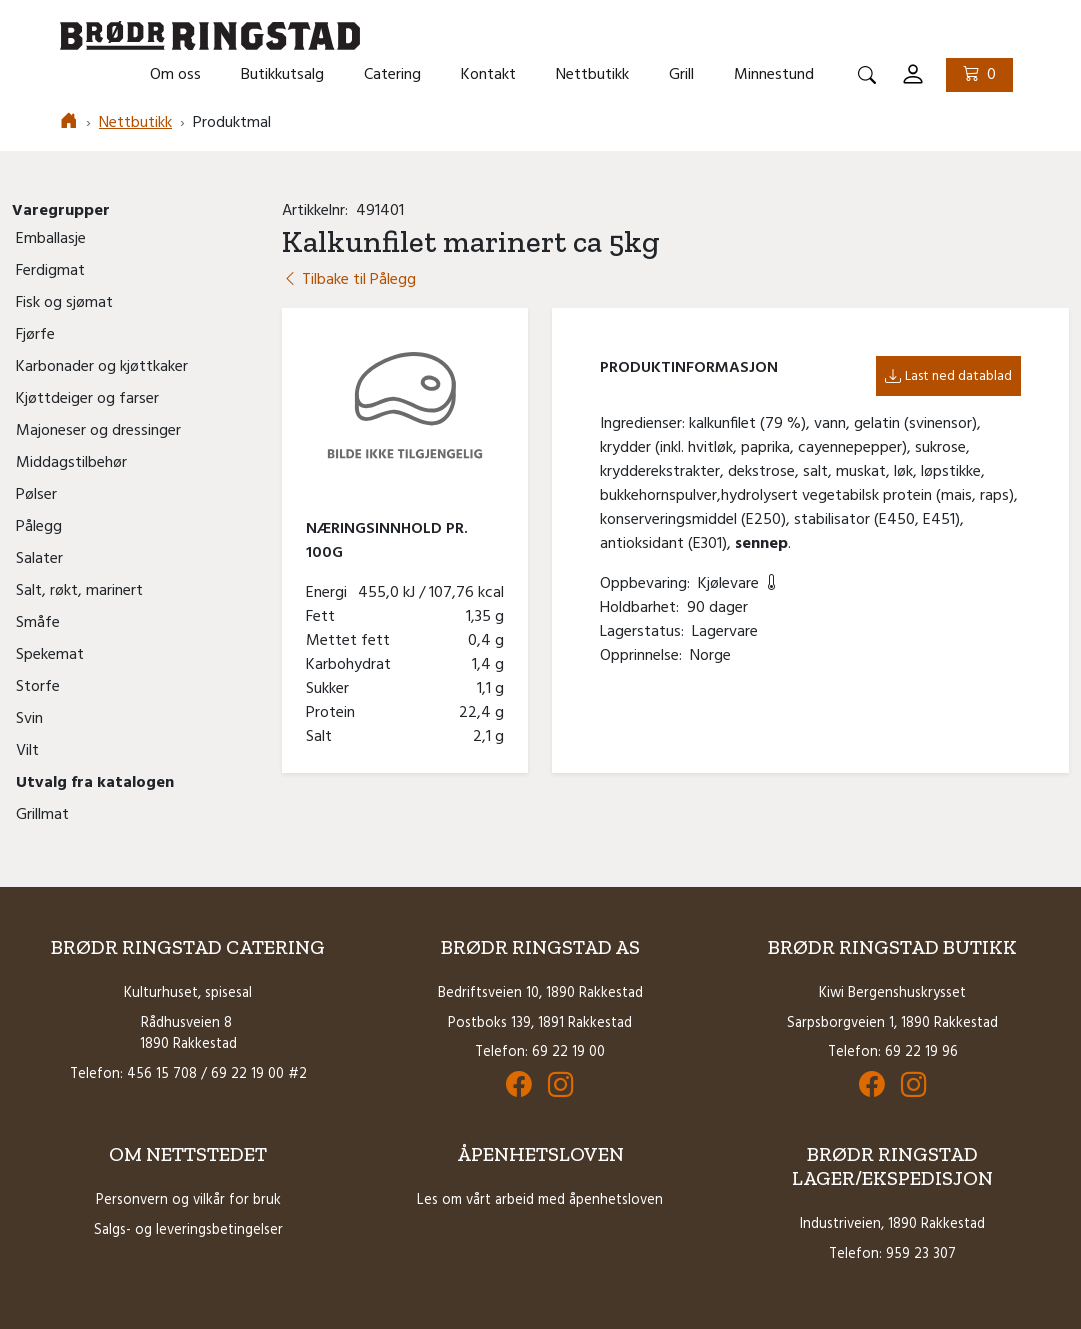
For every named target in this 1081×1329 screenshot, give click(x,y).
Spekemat (50, 655)
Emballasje (51, 239)
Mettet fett (352, 641)
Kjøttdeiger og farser (87, 399)
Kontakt (488, 75)
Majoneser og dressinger (98, 431)
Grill (681, 75)
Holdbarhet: (643, 608)
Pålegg (39, 527)
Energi (330, 593)
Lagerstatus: (646, 632)
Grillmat (42, 815)
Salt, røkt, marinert (79, 591)
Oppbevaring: (649, 584)
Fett (324, 617)
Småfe (38, 623)
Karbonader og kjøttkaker (102, 367)
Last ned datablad (948, 376)
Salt (323, 737)
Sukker (331, 689)
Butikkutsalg (282, 75)
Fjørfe (35, 335)
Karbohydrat (352, 665)
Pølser (36, 495)
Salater (39, 559)
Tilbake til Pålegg (349, 280)
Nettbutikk (592, 75)
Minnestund (774, 75)
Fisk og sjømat (64, 303)
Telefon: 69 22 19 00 (540, 1052)
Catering (392, 75)
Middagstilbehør (71, 463)
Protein (334, 713)
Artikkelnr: (319, 211)
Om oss (175, 75)
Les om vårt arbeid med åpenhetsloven (540, 1200)
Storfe (38, 687)
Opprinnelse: (645, 656)
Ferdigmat (50, 271)
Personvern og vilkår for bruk (188, 1200)
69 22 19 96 (921, 1052)
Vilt (27, 751)
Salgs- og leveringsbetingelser (188, 1230)
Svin (29, 719)
